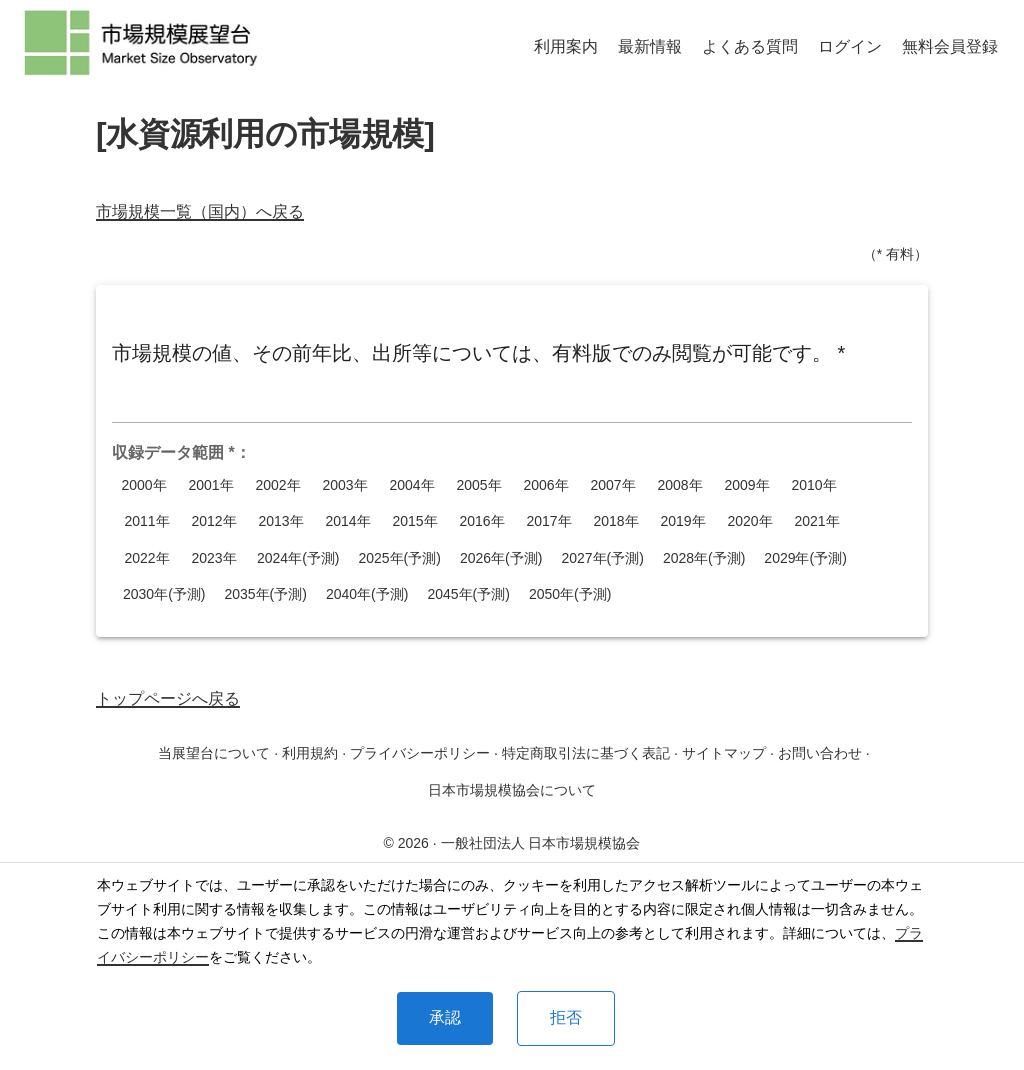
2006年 (546, 485)
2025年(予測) (399, 558)
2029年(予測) (805, 558)
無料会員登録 (950, 46)
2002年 (278, 485)
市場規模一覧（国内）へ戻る (200, 211)
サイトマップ (724, 753)
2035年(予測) (265, 594)
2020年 (750, 521)
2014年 (348, 521)
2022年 (147, 558)
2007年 (613, 485)
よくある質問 (750, 46)
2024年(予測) (298, 558)
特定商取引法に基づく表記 (586, 753)
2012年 (214, 521)
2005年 (479, 485)
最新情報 (650, 46)
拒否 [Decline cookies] (566, 1017)
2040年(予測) (367, 594)
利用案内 (566, 46)
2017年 (549, 521)
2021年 (817, 521)
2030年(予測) (164, 594)
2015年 (415, 521)
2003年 (345, 485)
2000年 (144, 485)
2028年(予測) (704, 558)
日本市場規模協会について (512, 790)
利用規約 (310, 753)
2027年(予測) (602, 558)
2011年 (147, 521)
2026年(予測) (501, 558)
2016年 (482, 521)
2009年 (747, 485)
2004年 (412, 485)
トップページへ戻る (168, 698)
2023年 (214, 558)
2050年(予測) (570, 594)
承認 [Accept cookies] (445, 1017)
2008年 (680, 485)
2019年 (683, 521)
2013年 (281, 521)
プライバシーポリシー (420, 753)
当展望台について (214, 753)
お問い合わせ (820, 753)
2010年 (814, 485)
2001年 (211, 485)
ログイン (850, 46)
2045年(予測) (468, 594)
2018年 (616, 521)
